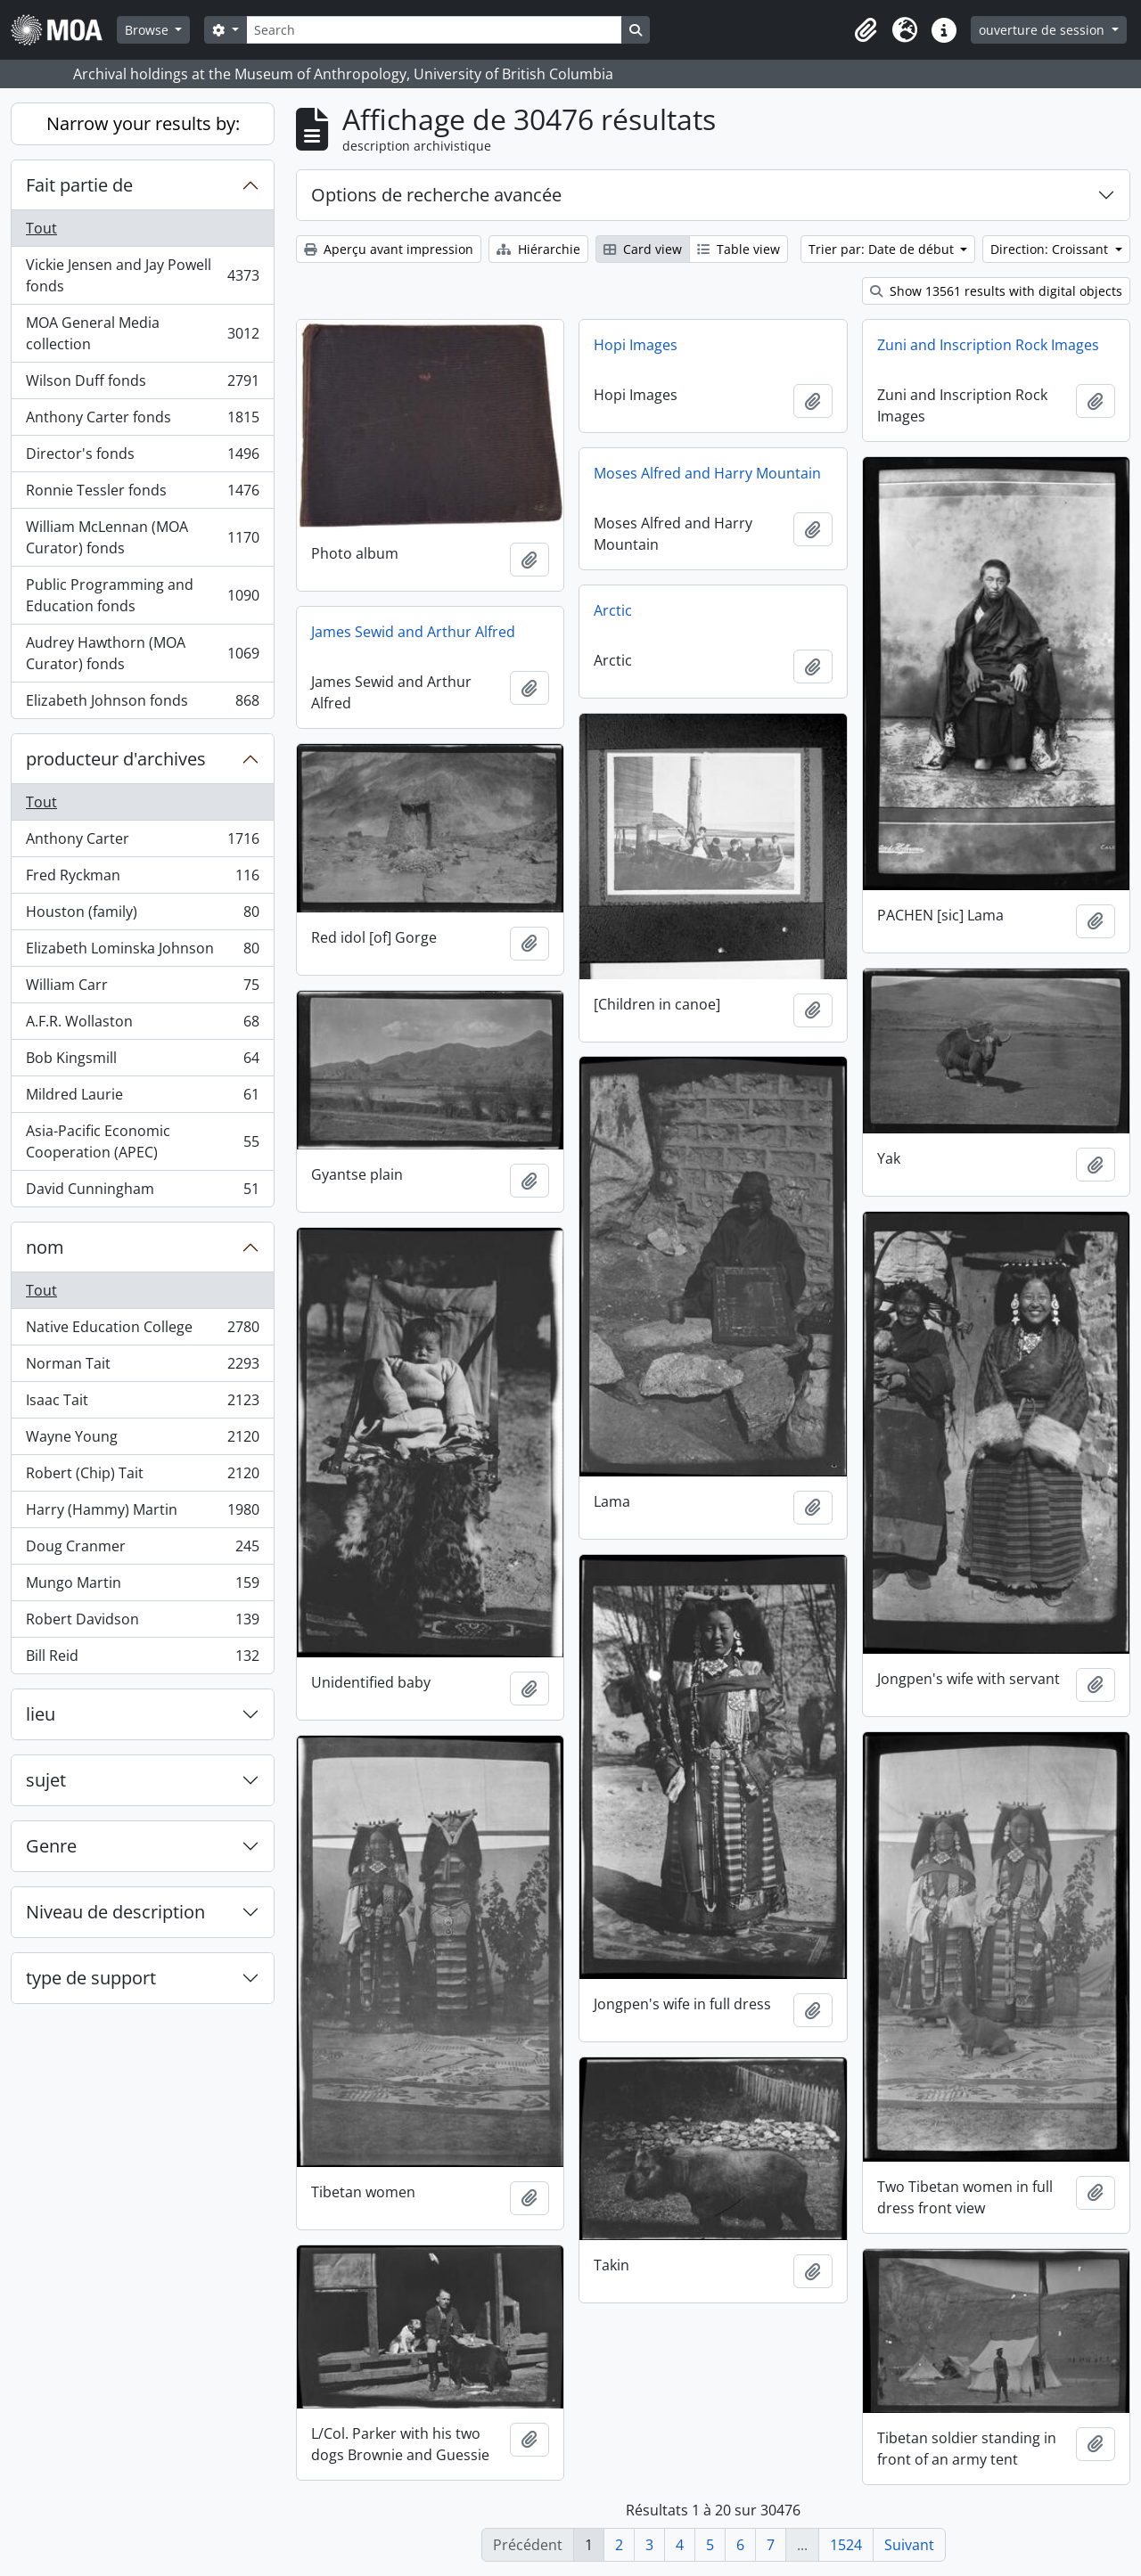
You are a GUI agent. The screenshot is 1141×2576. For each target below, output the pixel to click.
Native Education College (142, 1330)
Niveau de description (115, 1912)
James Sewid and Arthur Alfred (413, 632)
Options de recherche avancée (436, 195)
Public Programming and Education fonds (142, 595)
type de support (91, 1978)
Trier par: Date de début (883, 249)
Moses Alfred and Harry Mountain (707, 473)
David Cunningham (142, 1192)
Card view (642, 249)
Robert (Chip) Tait (142, 1477)
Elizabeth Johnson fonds (142, 704)
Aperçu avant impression (388, 249)
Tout (41, 228)
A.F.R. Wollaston (142, 1025)
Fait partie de (79, 185)
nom (45, 1247)
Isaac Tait (142, 1404)
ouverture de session (1043, 29)
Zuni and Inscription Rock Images (988, 345)
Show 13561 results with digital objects (996, 290)
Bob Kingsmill (142, 1061)
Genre (51, 1846)
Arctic (613, 610)
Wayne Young (142, 1440)
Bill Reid (142, 1659)
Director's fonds (142, 457)
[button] (865, 30)
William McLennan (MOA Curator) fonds (142, 537)
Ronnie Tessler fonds (142, 494)
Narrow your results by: (143, 123)
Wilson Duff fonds (142, 384)
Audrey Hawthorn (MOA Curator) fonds (142, 653)
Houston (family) (142, 915)
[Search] (434, 30)
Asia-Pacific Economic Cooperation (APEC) (142, 1141)
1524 (846, 2545)
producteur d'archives (116, 759)
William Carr (142, 988)
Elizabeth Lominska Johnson (142, 952)
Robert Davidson (142, 1623)
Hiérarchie (538, 249)
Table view (738, 249)
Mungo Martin (142, 1586)
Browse (148, 29)
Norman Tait (142, 1367)
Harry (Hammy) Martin (142, 1513)
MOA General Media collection (142, 333)
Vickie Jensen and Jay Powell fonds (142, 275)
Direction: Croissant (1051, 249)
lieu (40, 1714)
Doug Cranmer (142, 1550)
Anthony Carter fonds (142, 421)
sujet (46, 1780)
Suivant (909, 2545)
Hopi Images (635, 345)
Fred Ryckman (142, 879)
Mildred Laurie (142, 1098)
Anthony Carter (142, 842)
